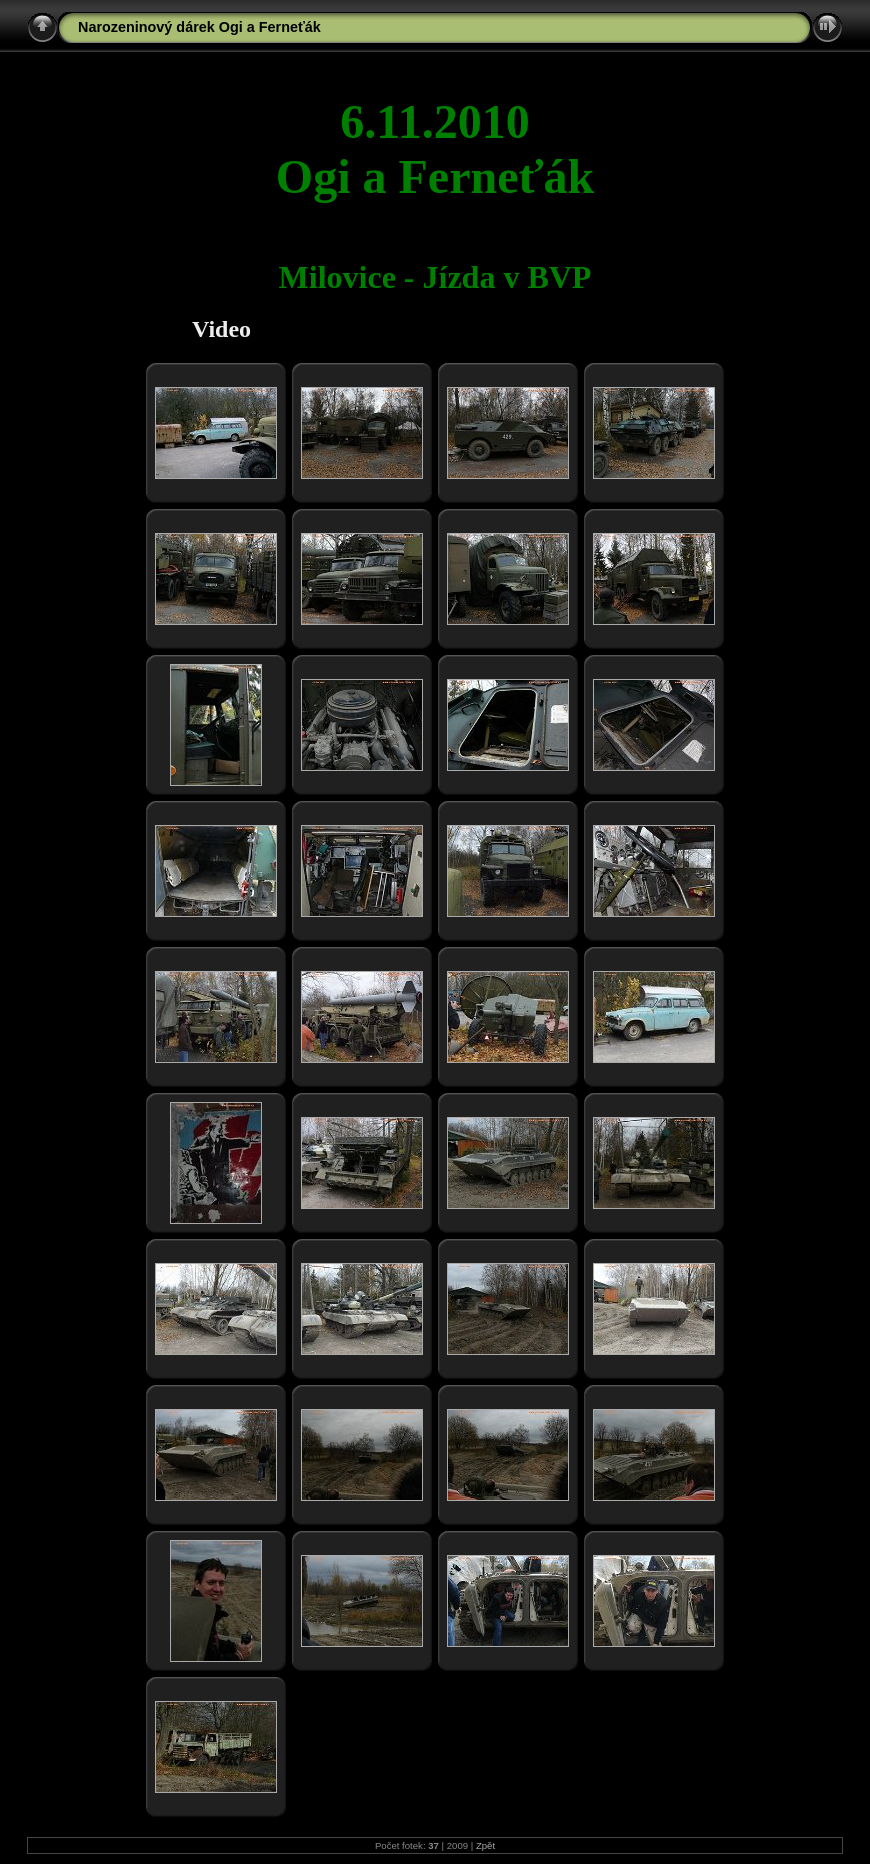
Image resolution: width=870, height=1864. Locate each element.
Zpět (485, 1845)
